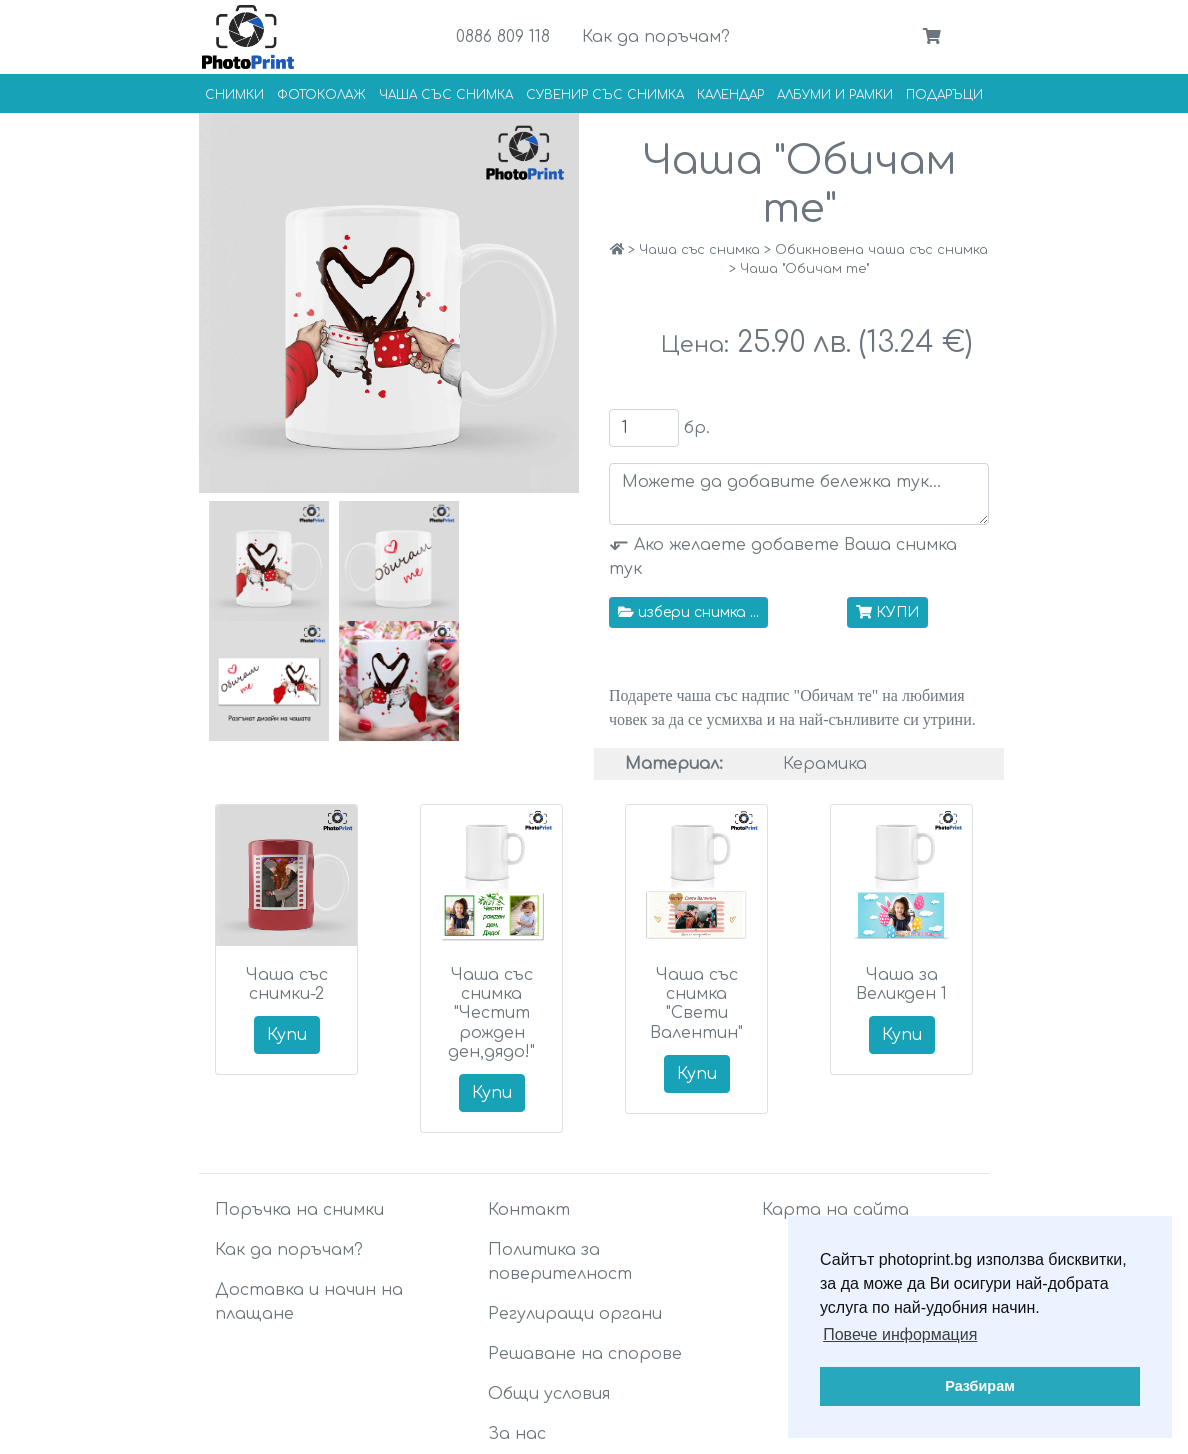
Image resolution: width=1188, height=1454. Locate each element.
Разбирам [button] (980, 1386)
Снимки (234, 95)
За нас (517, 1434)
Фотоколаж (321, 95)
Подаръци (944, 95)
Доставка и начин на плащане (309, 1302)
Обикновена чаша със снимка (881, 250)
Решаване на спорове (585, 1354)
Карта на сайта (835, 1210)
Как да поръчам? (656, 37)
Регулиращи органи (575, 1314)
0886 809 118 (503, 37)
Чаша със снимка (446, 95)
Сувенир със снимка (605, 95)
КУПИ (887, 612)
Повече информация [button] (900, 1334)
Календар (730, 95)
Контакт (529, 1210)
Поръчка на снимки (299, 1210)
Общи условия (549, 1394)
